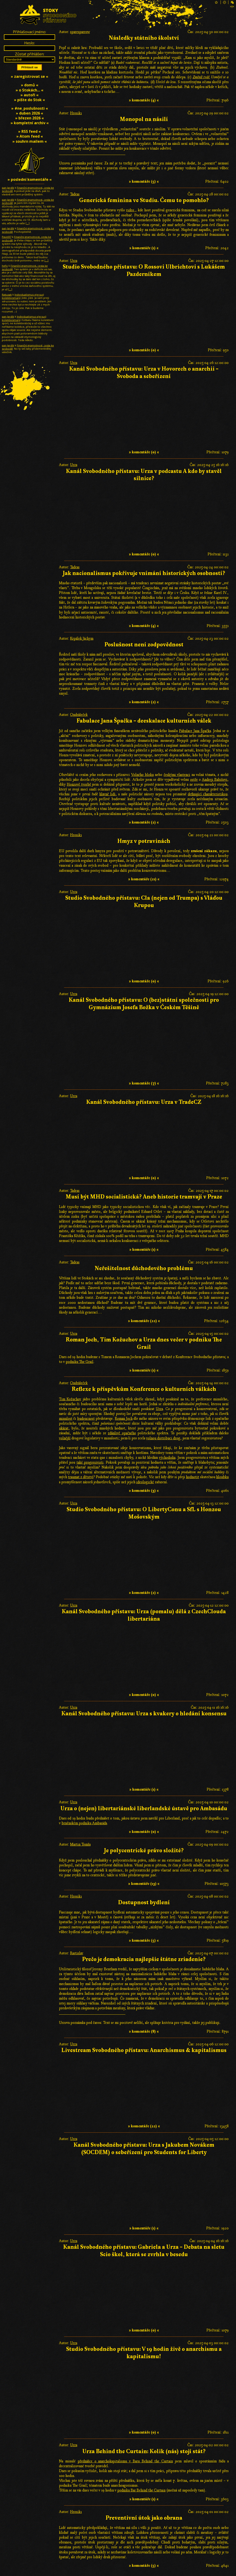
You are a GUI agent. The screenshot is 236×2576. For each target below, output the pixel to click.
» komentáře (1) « (144, 248)
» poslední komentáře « (30, 179)
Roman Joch (123, 1419)
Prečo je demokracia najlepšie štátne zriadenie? (144, 1959)
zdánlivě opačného (122, 1433)
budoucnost (86, 1419)
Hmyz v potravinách (143, 841)
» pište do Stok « (29, 99)
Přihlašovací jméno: (29, 31)
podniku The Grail (79, 1362)
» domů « (29, 85)
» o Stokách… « (29, 90)
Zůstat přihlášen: (29, 54)
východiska (167, 1458)
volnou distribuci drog (163, 1438)
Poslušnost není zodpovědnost (143, 644)
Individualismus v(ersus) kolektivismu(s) (23, 296)
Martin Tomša (80, 1844)
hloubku (222, 1477)
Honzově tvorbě (79, 784)
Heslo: (29, 42)
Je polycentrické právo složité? (144, 1850)
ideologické (145, 1482)
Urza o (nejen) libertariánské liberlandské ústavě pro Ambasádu (143, 1808)
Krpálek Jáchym (81, 638)
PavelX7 (6, 237)
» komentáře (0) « (144, 350)
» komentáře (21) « (143, 879)
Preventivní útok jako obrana (144, 2518)
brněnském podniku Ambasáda (84, 1823)
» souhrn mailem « (29, 141)
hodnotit (192, 1477)
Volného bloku (142, 775)
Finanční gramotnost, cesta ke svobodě (28, 189)
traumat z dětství (80, 1477)
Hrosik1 (76, 113)
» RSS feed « (29, 131)
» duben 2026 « (29, 113)
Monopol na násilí (144, 119)
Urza (73, 261)
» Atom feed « (29, 136)
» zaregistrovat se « (29, 76)
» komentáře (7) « (144, 1083)
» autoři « (29, 94)
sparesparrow (80, 32)
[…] (28, 223)
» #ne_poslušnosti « (29, 108)
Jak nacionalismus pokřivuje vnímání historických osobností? (144, 573)
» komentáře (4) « (144, 100)
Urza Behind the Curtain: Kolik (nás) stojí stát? (144, 2451)
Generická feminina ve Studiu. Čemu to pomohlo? (144, 200)
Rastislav (76, 1953)
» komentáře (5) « (144, 181)
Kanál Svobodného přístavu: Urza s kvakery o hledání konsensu (144, 1713)
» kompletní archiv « (30, 122)
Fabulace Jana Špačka (195, 731)
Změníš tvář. (201, 77)
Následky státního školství (144, 38)
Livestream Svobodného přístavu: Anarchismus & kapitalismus (144, 2050)
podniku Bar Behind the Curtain (141, 2490)
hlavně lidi (107, 794)
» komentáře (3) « (144, 1490)
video (130, 210)
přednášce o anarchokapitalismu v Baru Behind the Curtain (125, 2461)
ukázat (63, 1428)
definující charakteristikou (207, 794)
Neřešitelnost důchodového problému (144, 1268)
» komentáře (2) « (144, 702)
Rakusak (7, 294)
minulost (65, 1419)
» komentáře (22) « (144, 1321)
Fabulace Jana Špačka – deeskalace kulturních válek (144, 720)
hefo (5, 265)
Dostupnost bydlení (144, 1902)
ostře (194, 780)
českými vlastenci (177, 775)
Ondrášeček (79, 715)
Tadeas (75, 194)
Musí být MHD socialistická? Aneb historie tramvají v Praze (144, 1196)
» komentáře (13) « (143, 1883)
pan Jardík (8, 187)
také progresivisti (90, 1462)
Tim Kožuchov (70, 1399)
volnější (65, 1438)
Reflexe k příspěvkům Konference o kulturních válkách (144, 1389)
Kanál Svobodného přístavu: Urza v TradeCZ (143, 1102)
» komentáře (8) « (144, 2031)
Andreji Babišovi (214, 780)
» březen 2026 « (29, 118)
